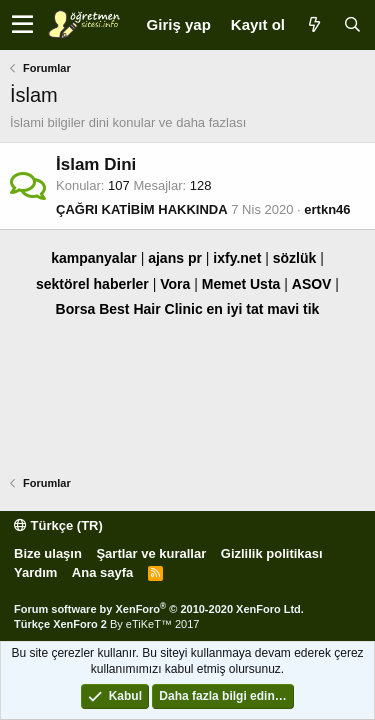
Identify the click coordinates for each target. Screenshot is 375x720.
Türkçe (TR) (58, 525)
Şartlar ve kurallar (151, 553)
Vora (175, 284)
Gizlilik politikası (272, 553)
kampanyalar (94, 258)
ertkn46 (327, 209)
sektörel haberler (92, 284)
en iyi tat (235, 309)
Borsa (76, 309)
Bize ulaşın (48, 553)
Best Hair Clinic (150, 309)
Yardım (35, 572)
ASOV (312, 284)
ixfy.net (237, 258)
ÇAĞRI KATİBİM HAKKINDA (142, 209)
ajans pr (175, 258)
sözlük (295, 258)
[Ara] (352, 24)
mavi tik (293, 309)
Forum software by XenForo (159, 609)
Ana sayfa (102, 572)
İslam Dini (96, 164)
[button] (22, 25)
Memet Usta (241, 284)
